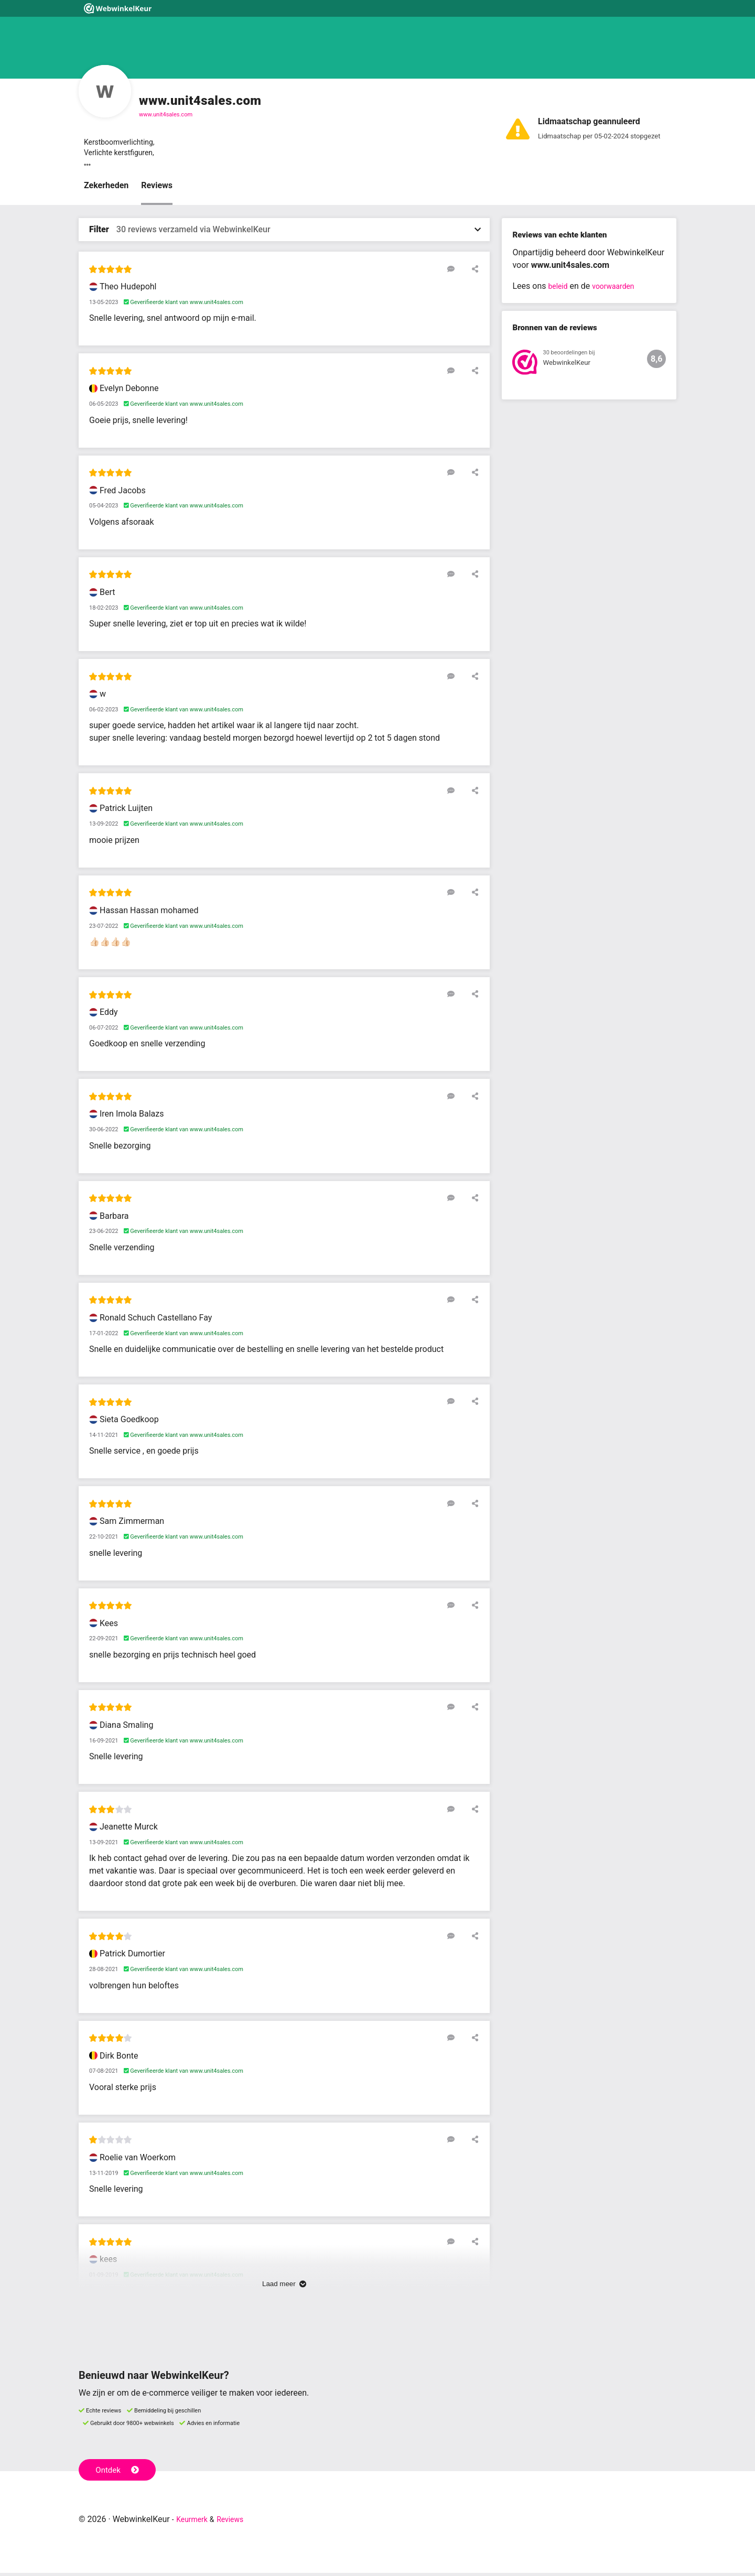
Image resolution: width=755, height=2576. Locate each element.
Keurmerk (195, 2522)
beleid (559, 290)
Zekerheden (106, 189)
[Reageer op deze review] (458, 272)
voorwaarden (619, 290)
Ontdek (120, 2472)
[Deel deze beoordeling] (473, 272)
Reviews (156, 189)
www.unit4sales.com (165, 114)
